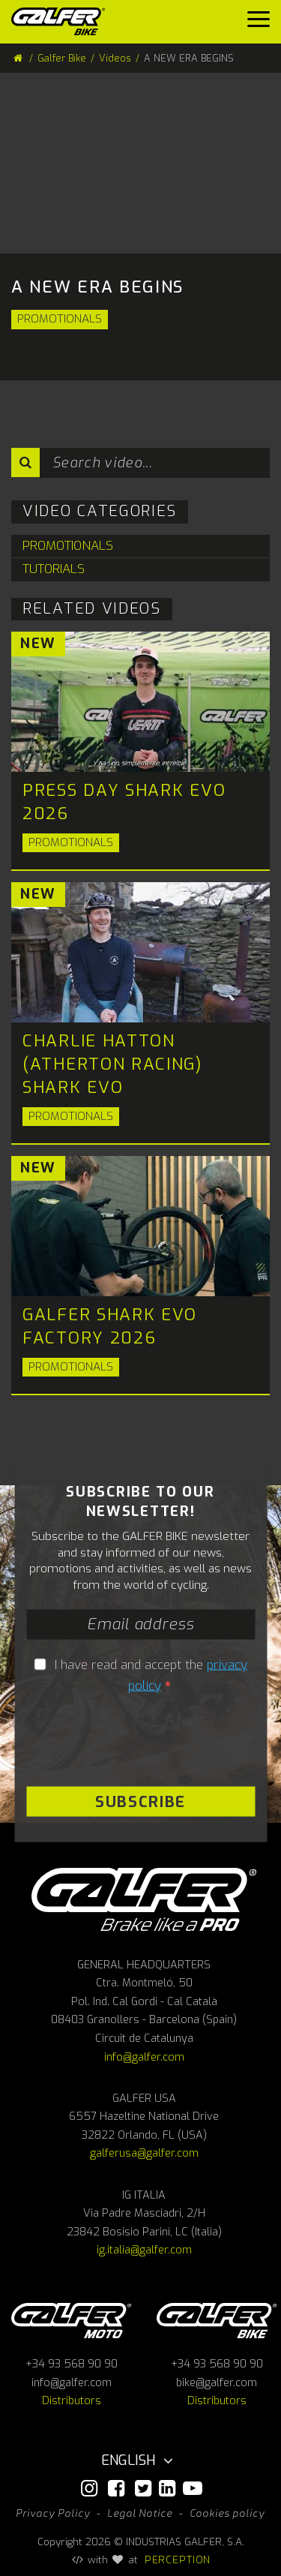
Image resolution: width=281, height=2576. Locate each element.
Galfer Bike (61, 58)
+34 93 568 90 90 (71, 2364)
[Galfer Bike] (63, 21)
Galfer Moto (71, 2320)
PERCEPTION (178, 2559)
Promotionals (59, 318)
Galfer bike (217, 2320)
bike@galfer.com (216, 2383)
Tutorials (53, 569)
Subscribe (140, 1801)
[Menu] (258, 23)
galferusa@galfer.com (144, 2153)
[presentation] (118, 1736)
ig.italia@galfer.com (144, 2250)
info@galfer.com (144, 2057)
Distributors (71, 2401)
